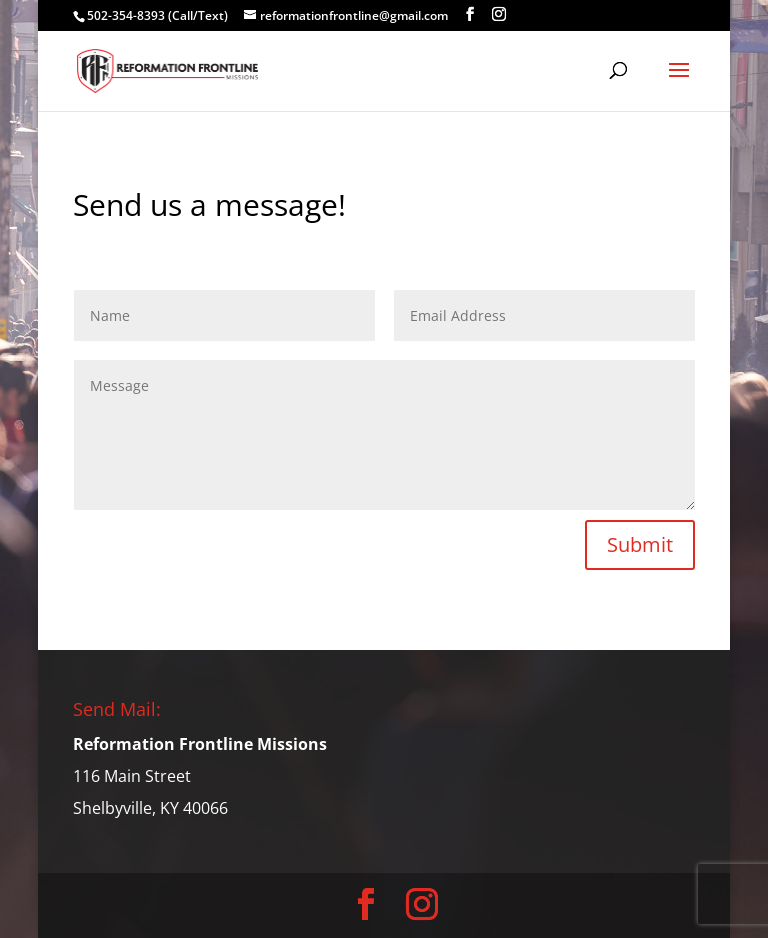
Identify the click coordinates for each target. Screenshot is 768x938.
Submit (640, 544)
